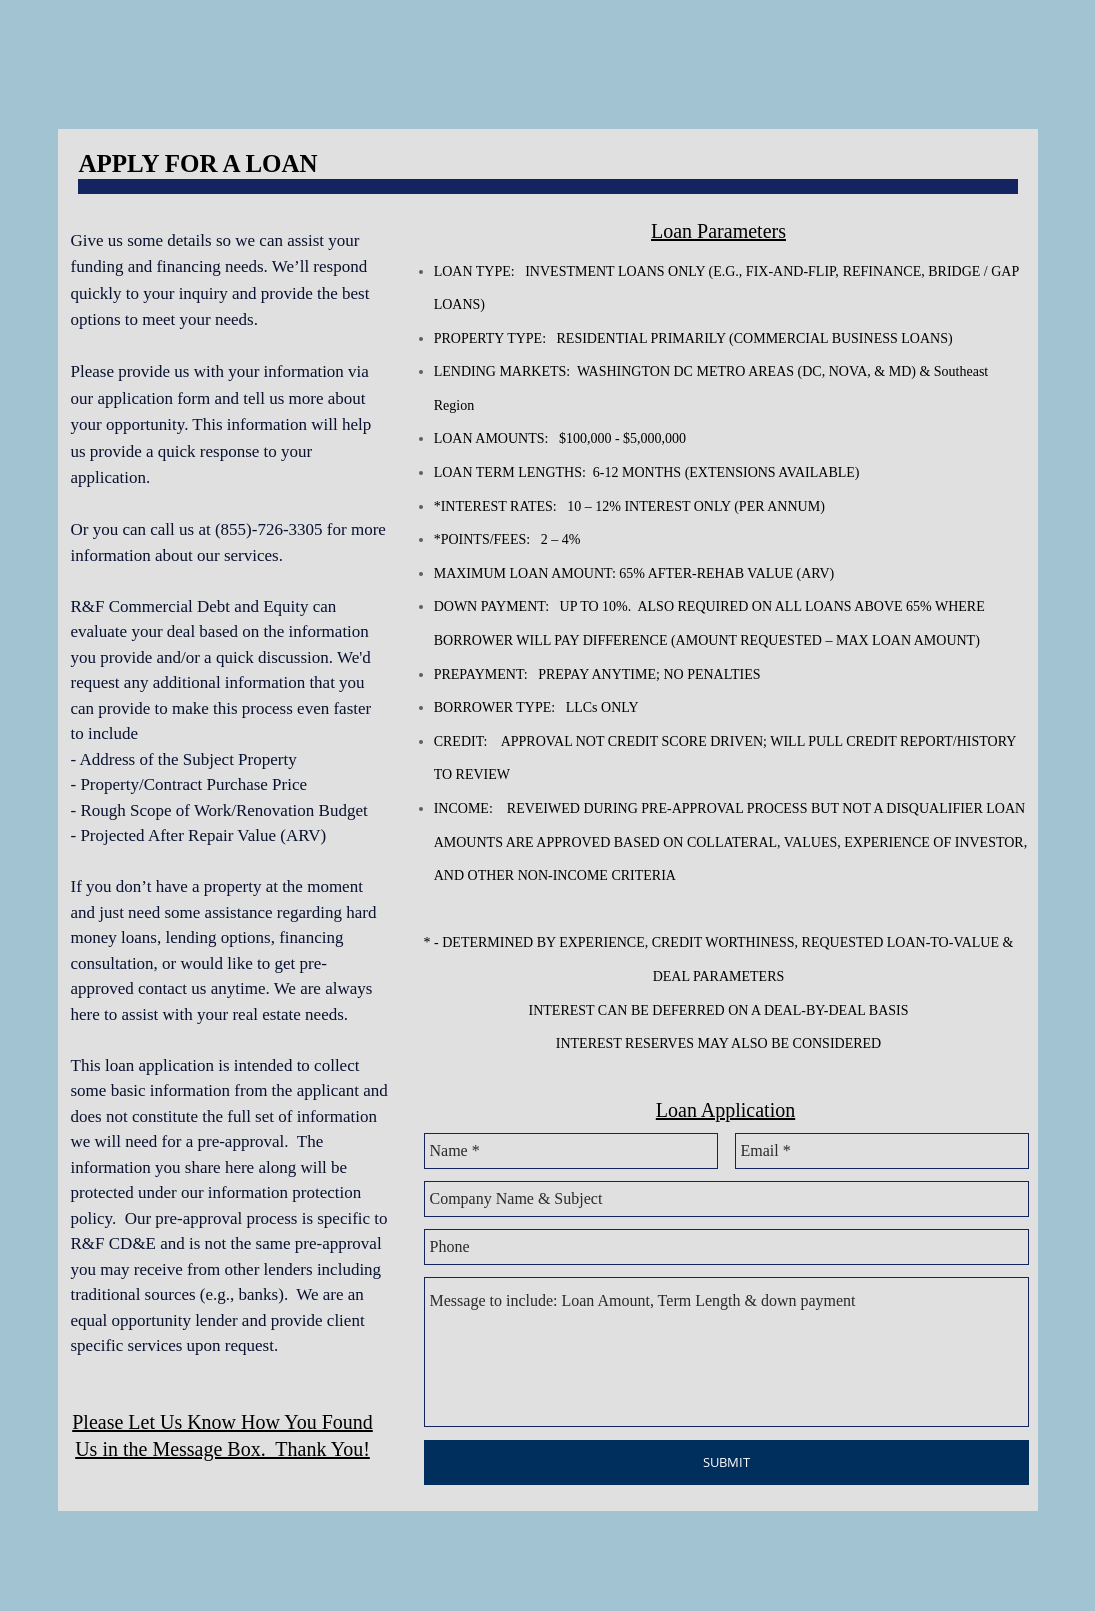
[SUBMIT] (726, 1462)
